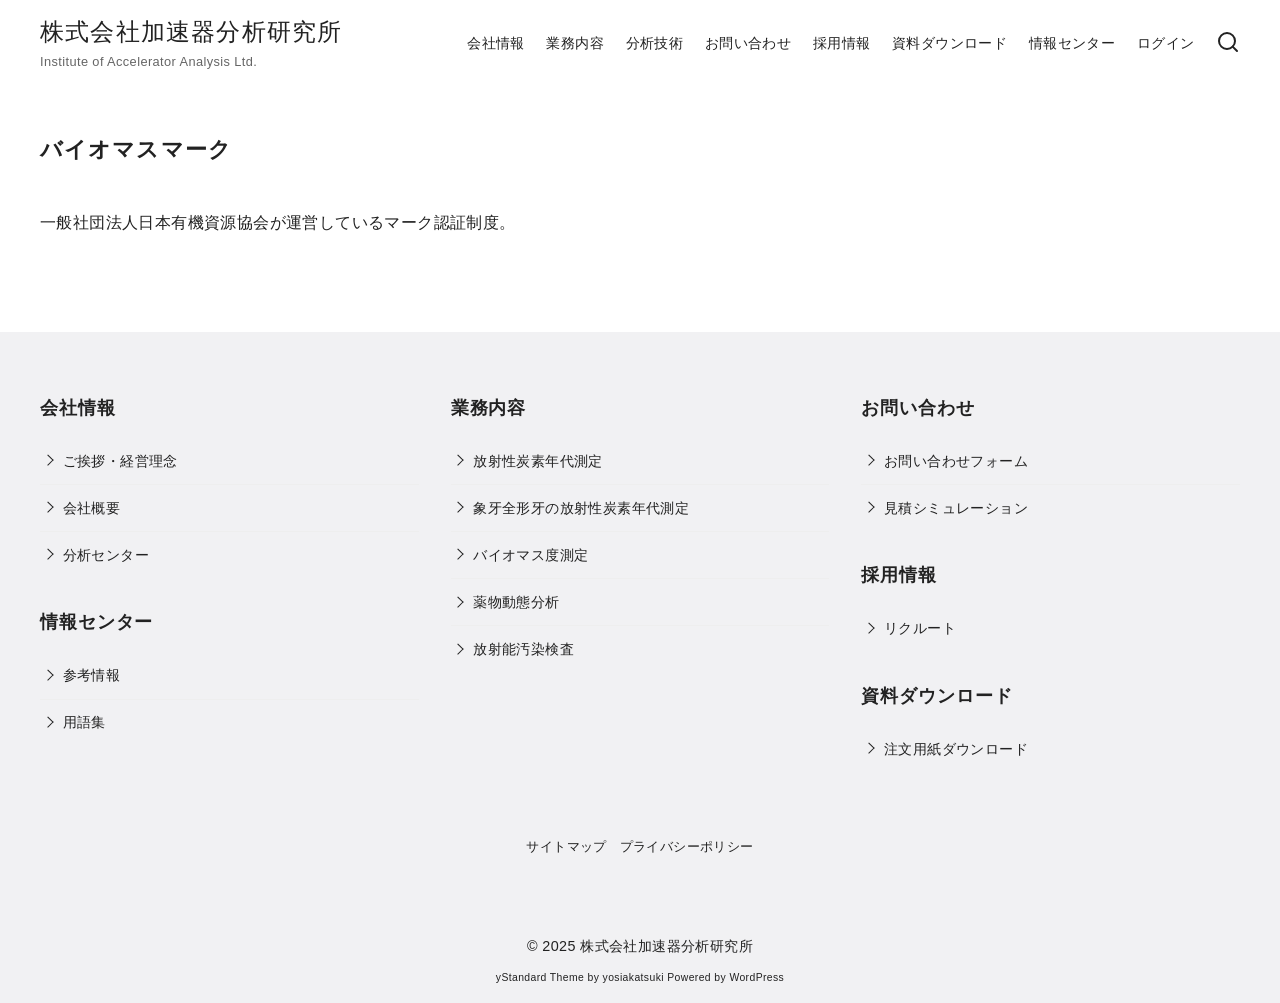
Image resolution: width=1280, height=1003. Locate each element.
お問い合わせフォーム (956, 461)
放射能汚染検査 (523, 649)
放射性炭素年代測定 (538, 461)
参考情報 (92, 675)
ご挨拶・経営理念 (120, 461)
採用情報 (842, 43)
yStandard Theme (540, 977)
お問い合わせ (748, 43)
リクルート (920, 628)
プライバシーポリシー (687, 846)
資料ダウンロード (949, 43)
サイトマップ (566, 846)
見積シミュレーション (956, 508)
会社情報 (496, 43)
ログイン (1166, 43)
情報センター (1072, 43)
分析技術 (655, 43)
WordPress (756, 977)
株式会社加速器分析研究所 (191, 31)
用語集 (84, 722)
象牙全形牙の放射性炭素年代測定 (581, 508)
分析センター (106, 555)
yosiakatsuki (633, 977)
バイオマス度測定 (530, 555)
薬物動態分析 (516, 602)
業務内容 (575, 43)
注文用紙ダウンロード (956, 749)
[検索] (1228, 43)
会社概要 (92, 508)
